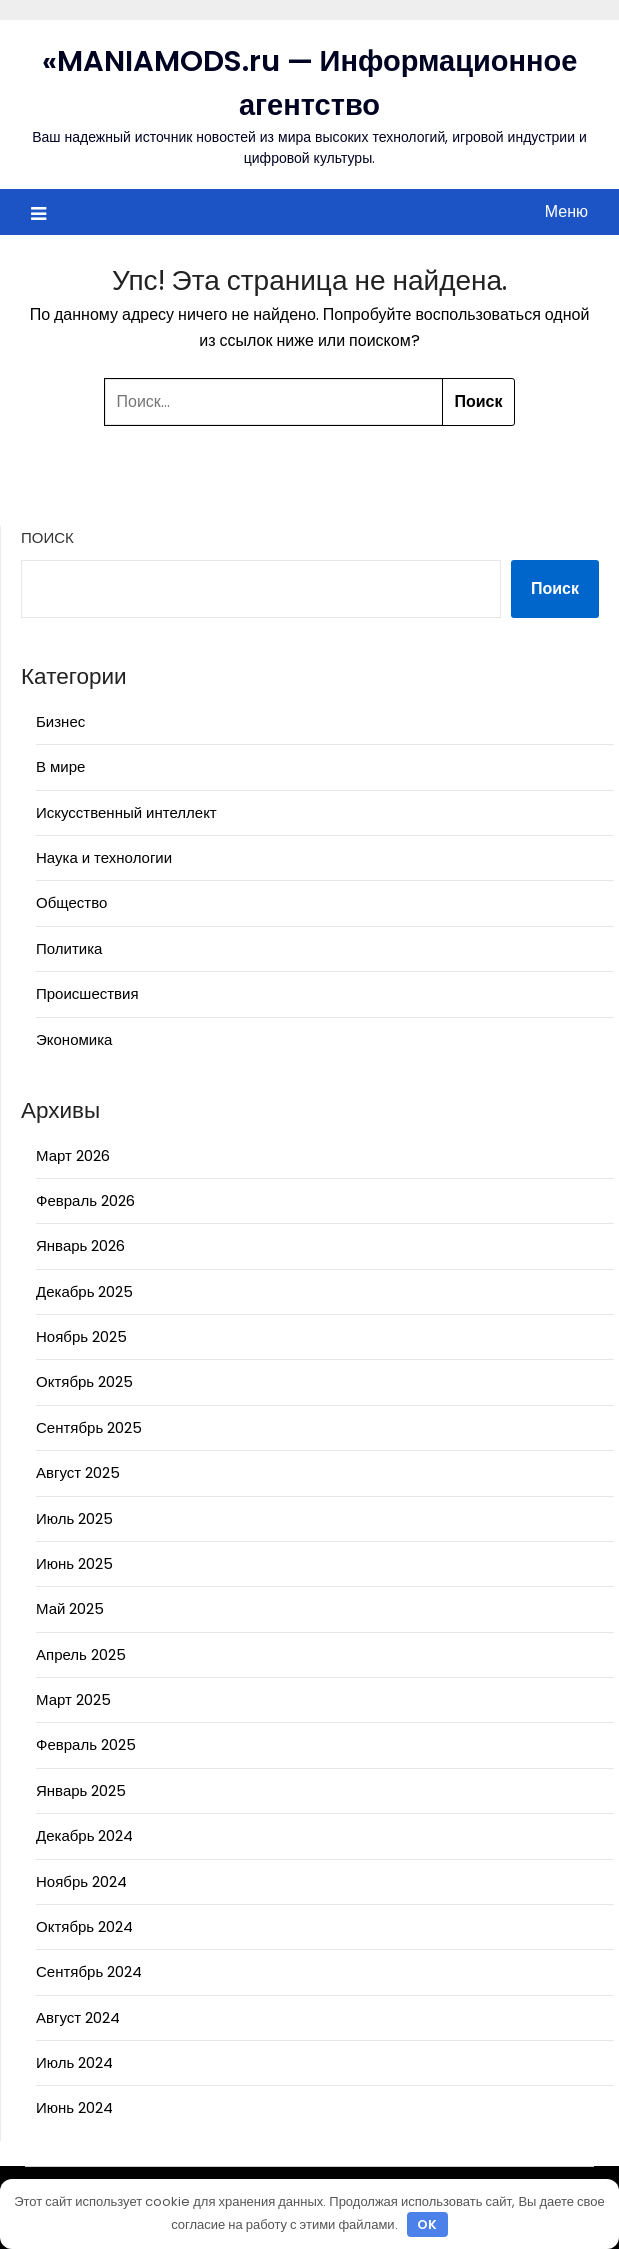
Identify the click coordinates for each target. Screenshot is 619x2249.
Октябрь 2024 (84, 1926)
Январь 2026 (80, 1245)
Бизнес (60, 721)
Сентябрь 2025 (89, 1427)
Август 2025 (78, 1472)
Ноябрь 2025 (81, 1336)
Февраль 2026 (85, 1200)
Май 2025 (70, 1608)
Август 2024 (78, 2017)
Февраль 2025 (86, 1744)
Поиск (47, 537)
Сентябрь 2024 (89, 1971)
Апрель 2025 (81, 1654)
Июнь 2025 (74, 1563)
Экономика (74, 1039)
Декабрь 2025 (84, 1291)
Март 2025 (73, 1699)
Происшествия (87, 993)
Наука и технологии (104, 857)
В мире (60, 766)
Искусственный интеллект (126, 812)
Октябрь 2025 (84, 1381)
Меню (566, 211)
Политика (69, 948)
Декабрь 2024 (84, 1835)
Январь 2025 (81, 1790)
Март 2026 (73, 1155)
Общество (71, 902)
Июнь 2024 (74, 2107)
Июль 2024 (74, 2062)
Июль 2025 (74, 1518)
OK (427, 2224)
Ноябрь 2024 (81, 1881)
